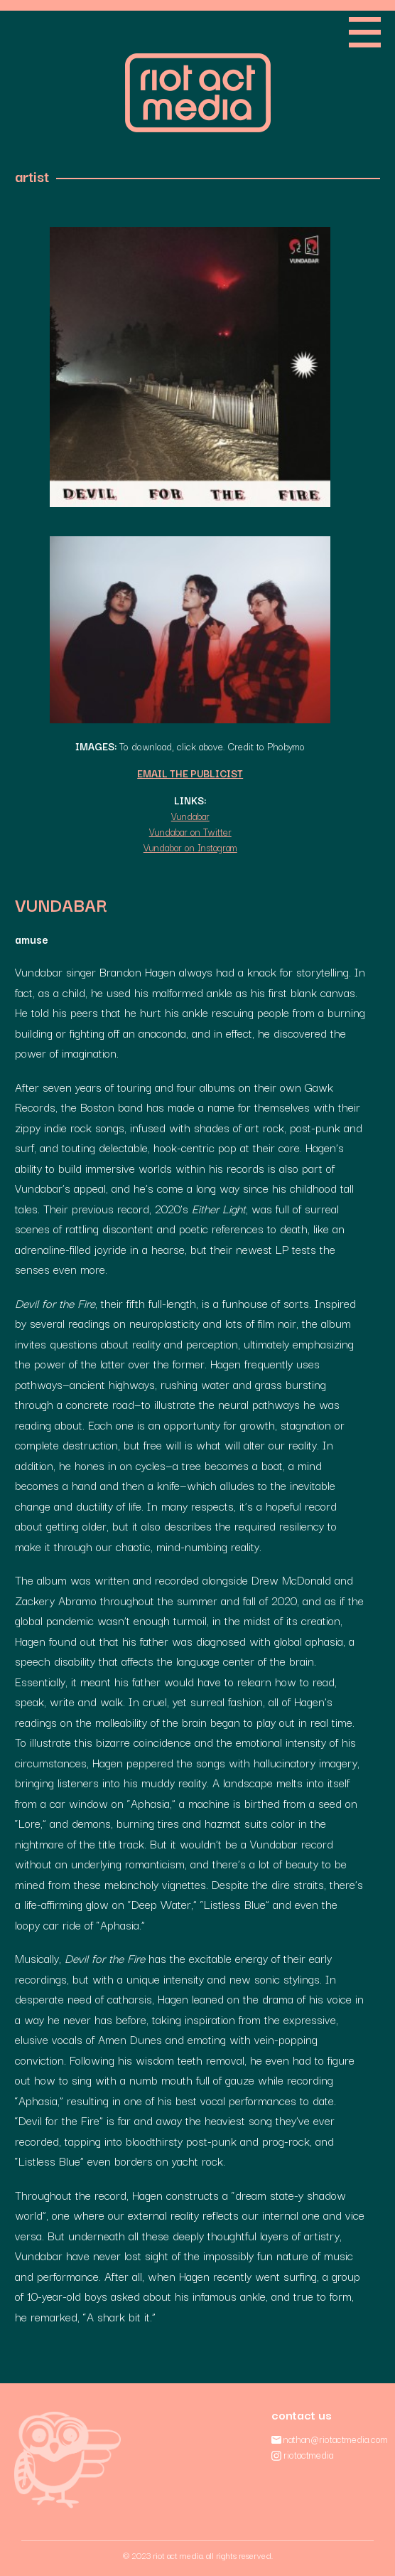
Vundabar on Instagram (190, 847)
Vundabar (190, 816)
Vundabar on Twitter (190, 831)
